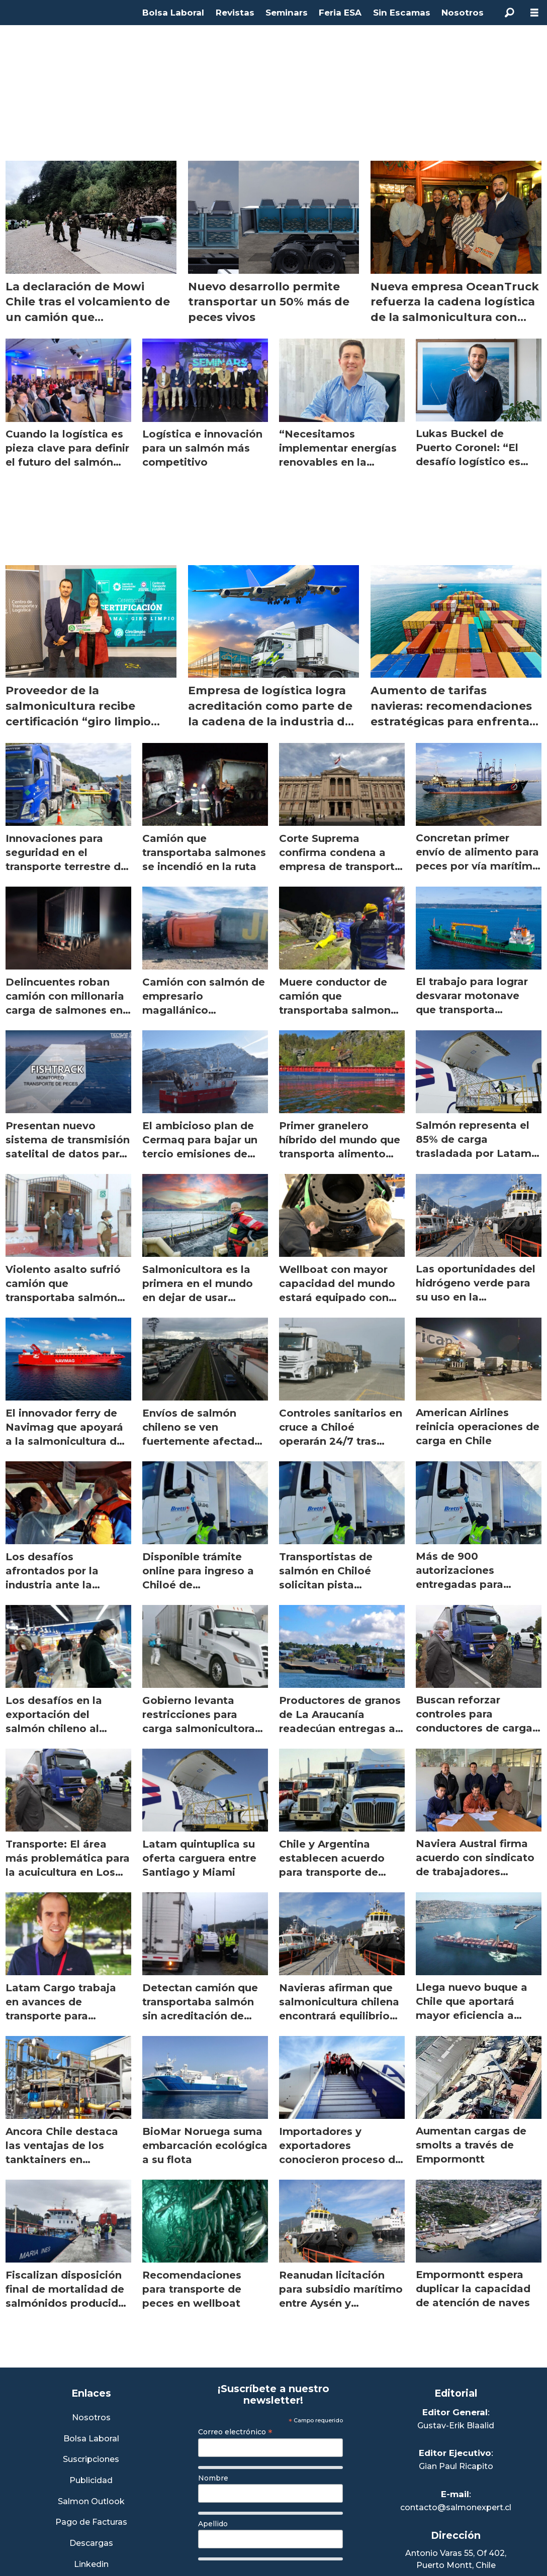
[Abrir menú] (534, 13)
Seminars (286, 13)
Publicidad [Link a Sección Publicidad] (91, 2481)
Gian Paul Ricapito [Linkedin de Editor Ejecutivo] (456, 2466)
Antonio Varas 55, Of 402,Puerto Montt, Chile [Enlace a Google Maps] (455, 2559)
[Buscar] (509, 12)
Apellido (213, 2523)
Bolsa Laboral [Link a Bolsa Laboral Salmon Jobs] (91, 2439)
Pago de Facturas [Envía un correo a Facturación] (91, 2522)
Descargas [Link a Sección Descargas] (91, 2543)
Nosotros (462, 13)
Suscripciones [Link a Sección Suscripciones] (91, 2459)
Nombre (213, 2478)
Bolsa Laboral (173, 13)
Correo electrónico (235, 2432)
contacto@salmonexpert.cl (455, 2507)
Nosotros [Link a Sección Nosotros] (91, 2418)
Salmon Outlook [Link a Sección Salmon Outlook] (91, 2502)
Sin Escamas (401, 13)
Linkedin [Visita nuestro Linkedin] (91, 2564)
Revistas (235, 13)
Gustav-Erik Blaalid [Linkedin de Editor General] (455, 2425)
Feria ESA (340, 13)
